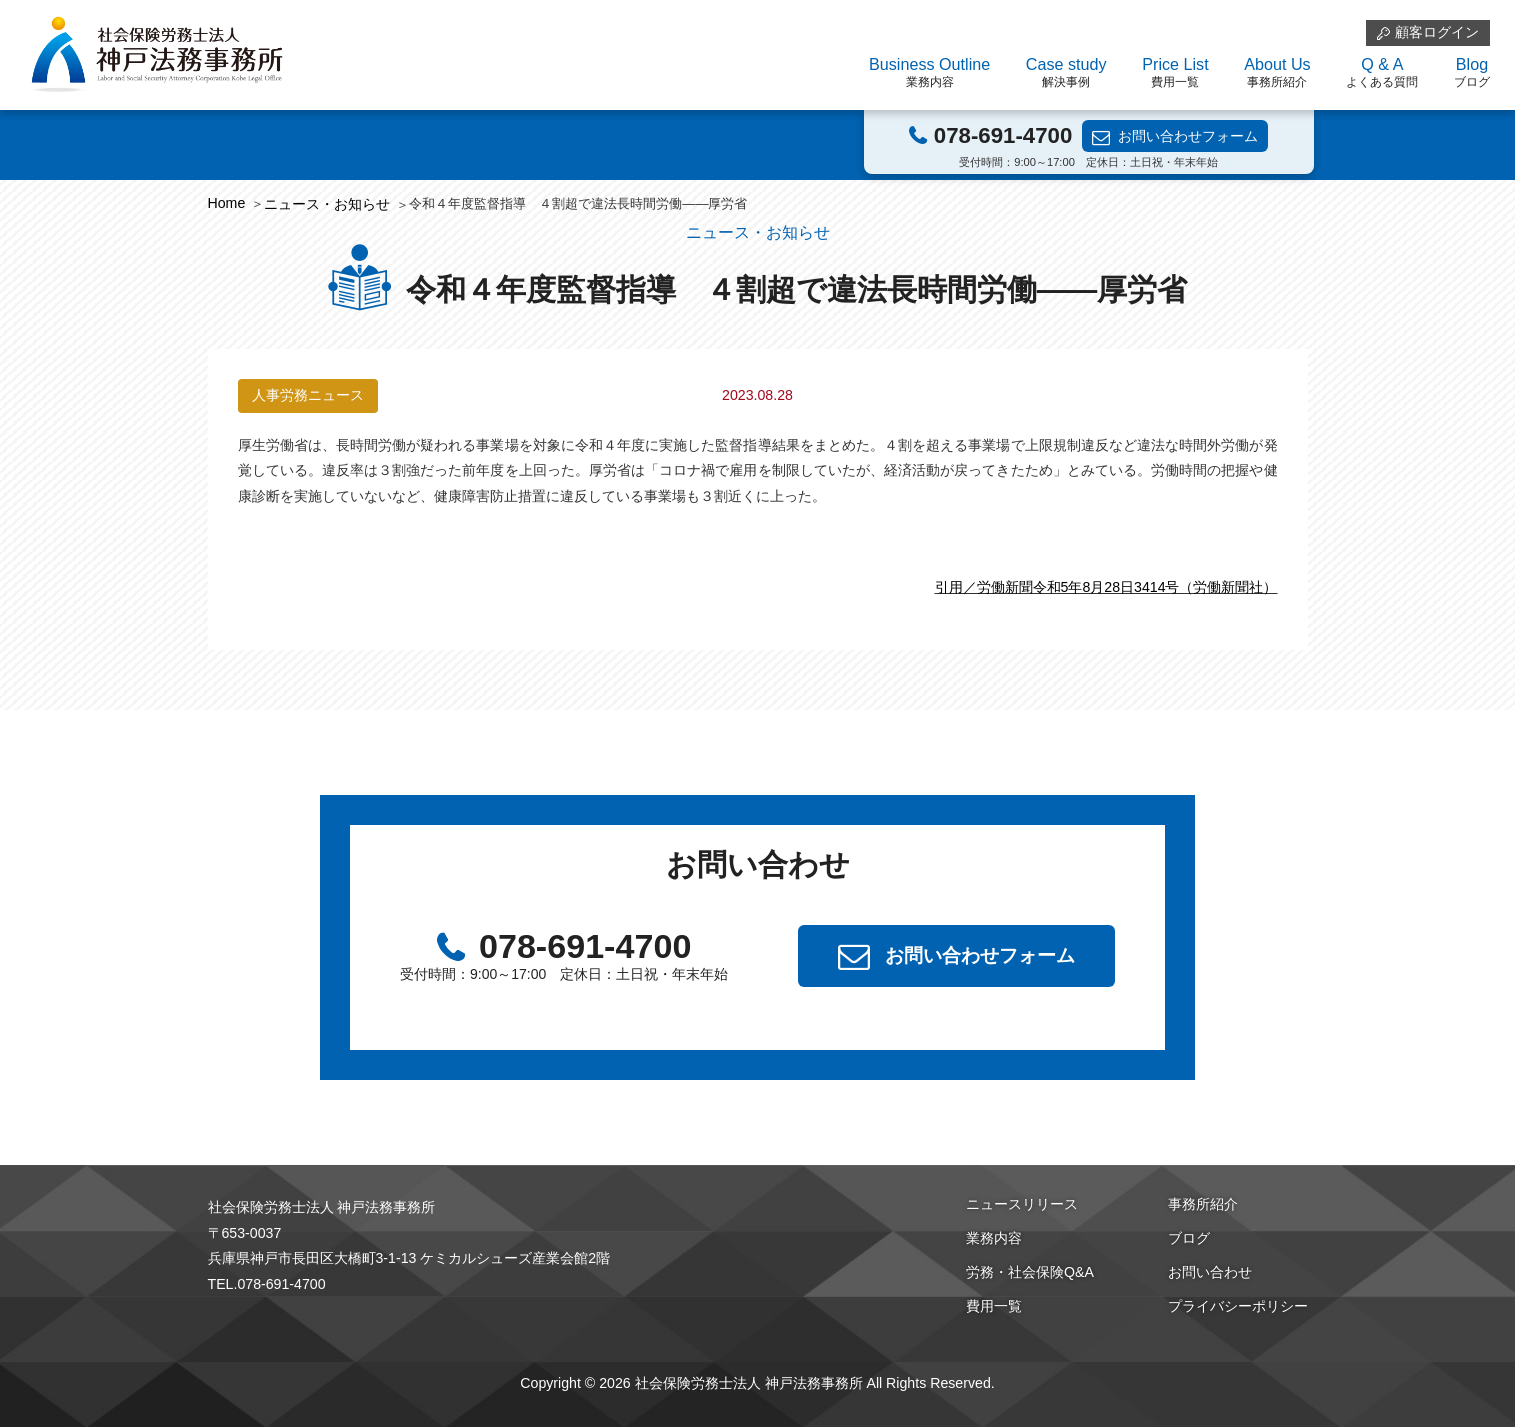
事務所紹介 (1203, 1204)
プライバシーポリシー (1238, 1306)
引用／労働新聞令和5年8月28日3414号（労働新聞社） (1106, 587)
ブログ (1189, 1238)
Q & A (1382, 73)
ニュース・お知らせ (327, 204)
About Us (1277, 73)
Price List (1175, 73)
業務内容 (994, 1238)
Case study (1066, 73)
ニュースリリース (1022, 1204)
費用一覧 (994, 1306)
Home (227, 203)
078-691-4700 (1003, 135)
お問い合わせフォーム (1188, 136)
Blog (1472, 73)
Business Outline (929, 73)
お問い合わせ (1210, 1272)
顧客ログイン (1437, 32)
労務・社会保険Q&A (1030, 1272)
